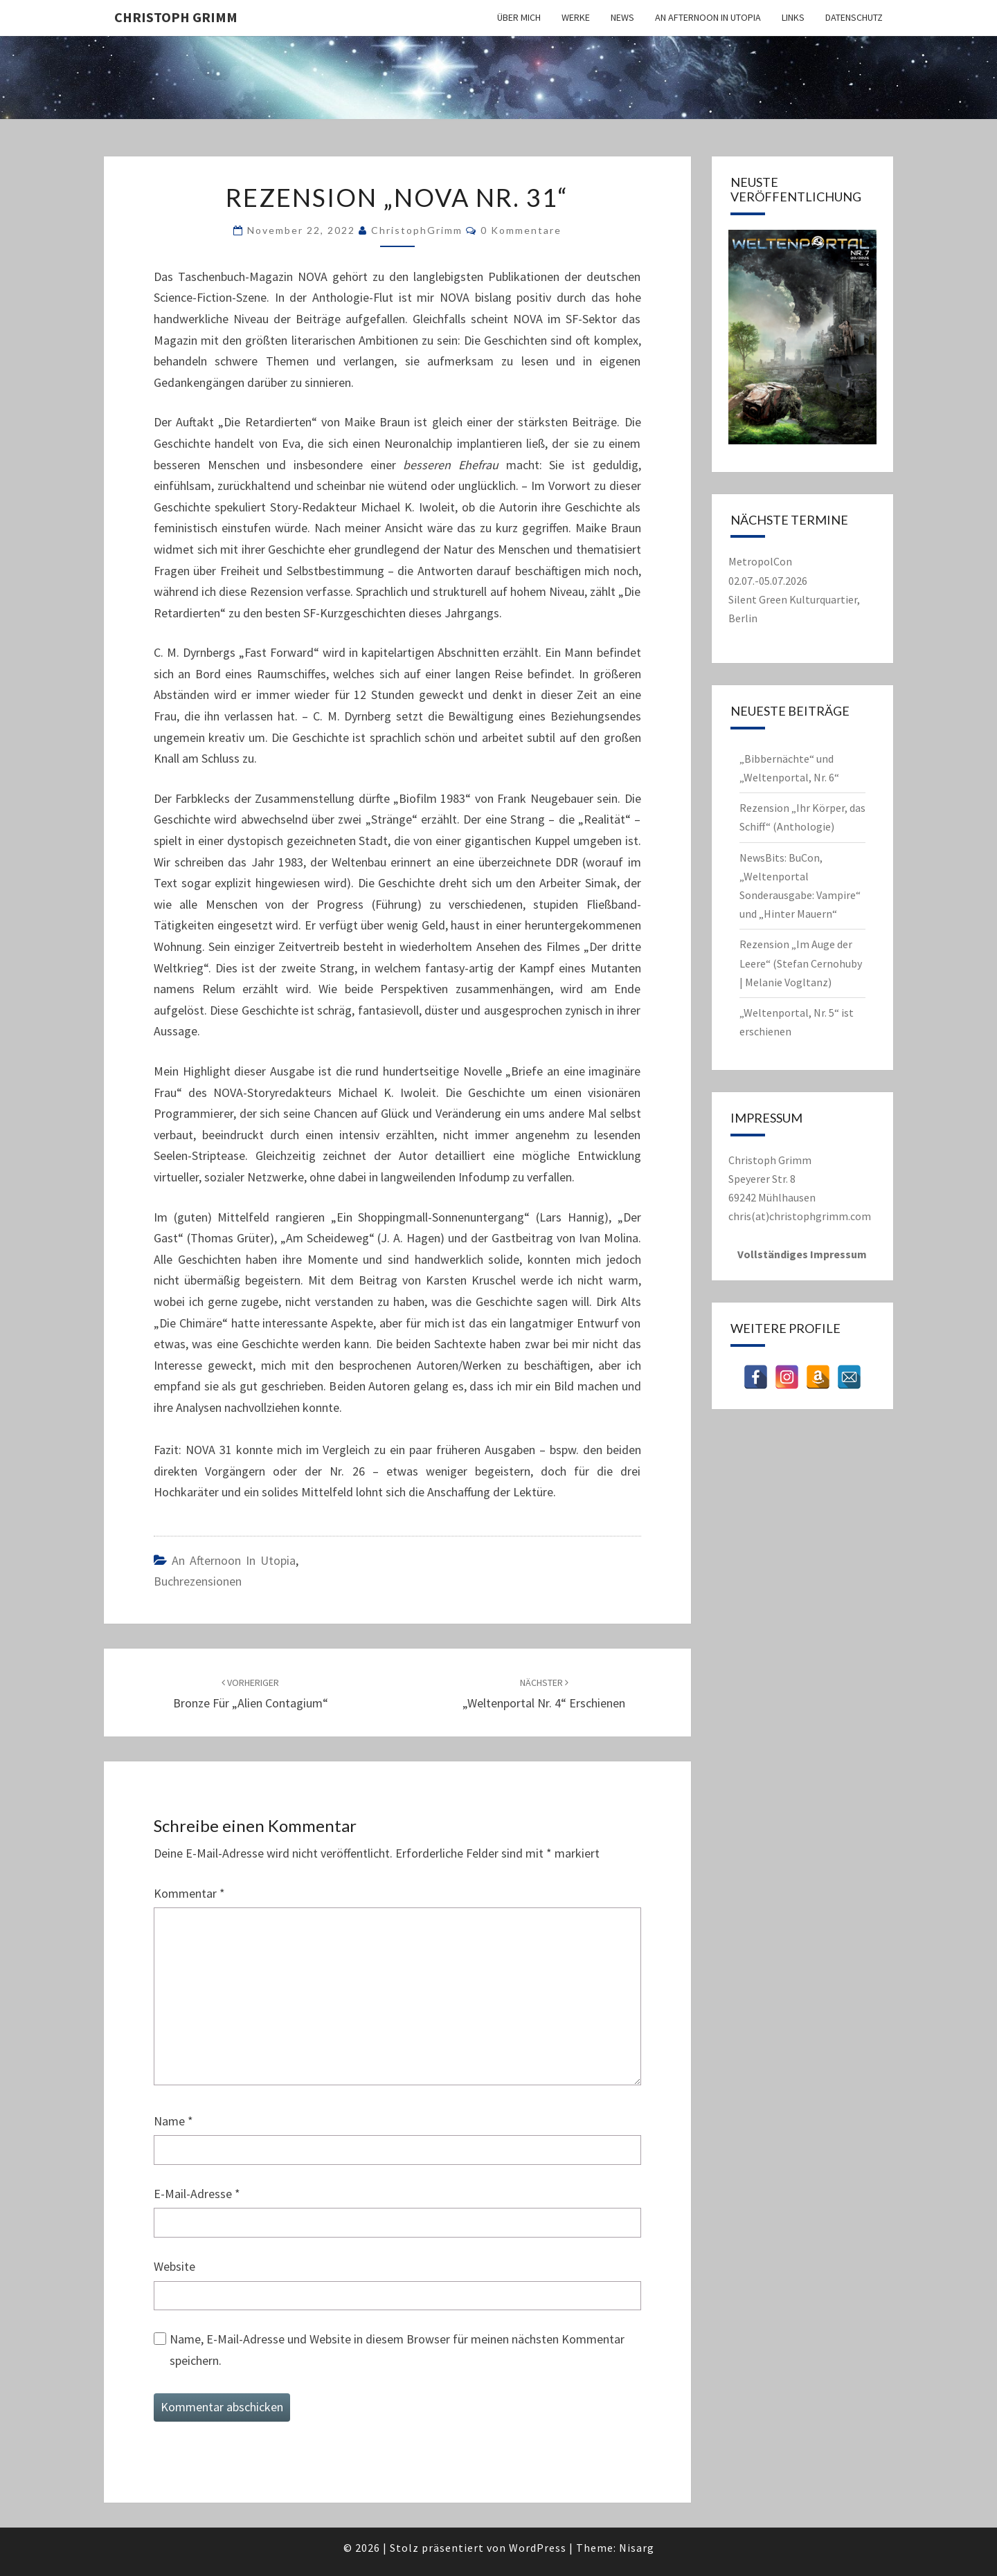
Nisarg (636, 2548)
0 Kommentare (521, 230)
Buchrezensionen (198, 1581)
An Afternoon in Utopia (708, 17)
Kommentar (189, 1893)
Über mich (519, 17)
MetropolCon (760, 561)
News (622, 17)
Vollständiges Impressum (802, 1254)
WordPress (537, 2548)
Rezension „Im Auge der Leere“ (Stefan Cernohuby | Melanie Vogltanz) (800, 962)
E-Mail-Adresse (197, 2194)
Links (793, 17)
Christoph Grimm (175, 17)
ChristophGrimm (416, 230)
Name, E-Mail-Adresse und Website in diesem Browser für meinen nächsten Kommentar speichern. (397, 2349)
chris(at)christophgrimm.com (799, 1216)
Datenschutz (854, 17)
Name (173, 2121)
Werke (576, 17)
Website (174, 2266)
